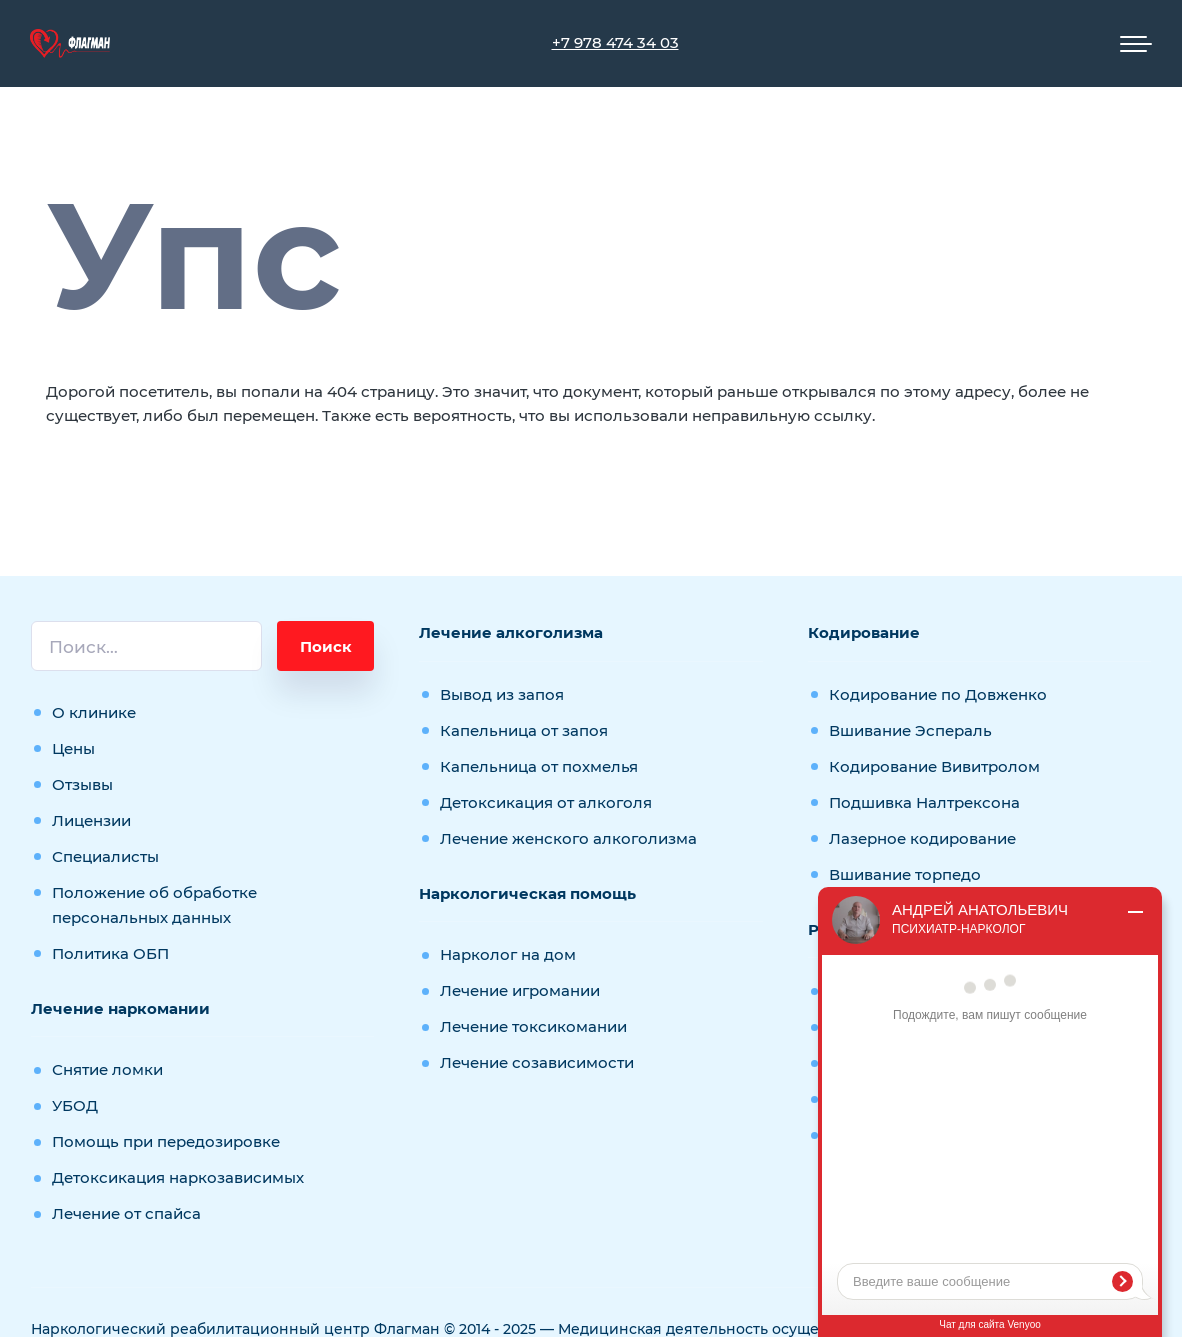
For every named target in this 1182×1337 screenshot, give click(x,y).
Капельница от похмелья (539, 766)
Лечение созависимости (537, 1062)
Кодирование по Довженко (938, 694)
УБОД (75, 1105)
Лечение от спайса (126, 1213)
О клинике (94, 712)
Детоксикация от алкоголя (546, 802)
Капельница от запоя (524, 730)
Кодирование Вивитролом (934, 766)
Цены (73, 748)
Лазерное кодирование (922, 838)
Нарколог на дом (508, 954)
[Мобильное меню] (1136, 44)
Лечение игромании (520, 990)
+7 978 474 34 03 (615, 42)
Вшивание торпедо (905, 874)
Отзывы (82, 784)
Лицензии (91, 820)
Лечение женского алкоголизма (568, 838)
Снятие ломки (107, 1069)
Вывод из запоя (502, 694)
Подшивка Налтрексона (924, 802)
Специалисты (105, 856)
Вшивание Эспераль (910, 730)
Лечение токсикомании (533, 1026)
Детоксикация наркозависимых (178, 1177)
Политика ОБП (110, 953)
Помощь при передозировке (166, 1141)
